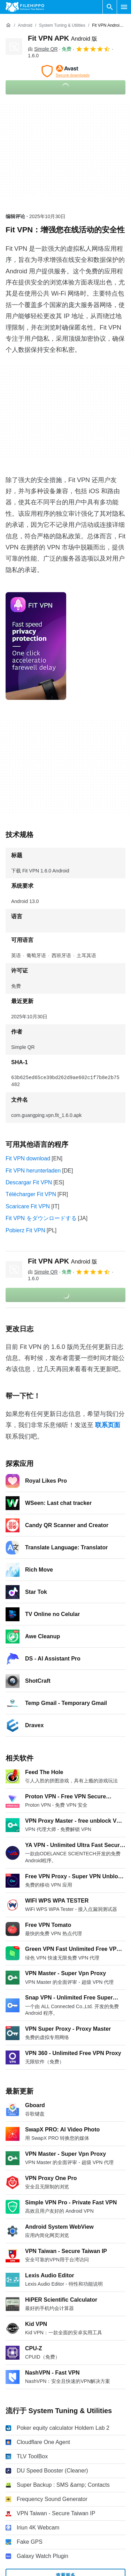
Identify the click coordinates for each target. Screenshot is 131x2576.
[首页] (8, 25)
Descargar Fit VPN (29, 1182)
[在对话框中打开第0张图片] (36, 646)
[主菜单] (124, 7)
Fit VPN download (28, 1158)
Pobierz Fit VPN (25, 1230)
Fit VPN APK (62, 38)
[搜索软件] (110, 7)
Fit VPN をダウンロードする (41, 1218)
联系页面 (107, 1425)
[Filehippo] (25, 7)
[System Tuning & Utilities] (62, 25)
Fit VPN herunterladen (33, 1171)
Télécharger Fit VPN (31, 1194)
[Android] (25, 25)
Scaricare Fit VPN (28, 1206)
